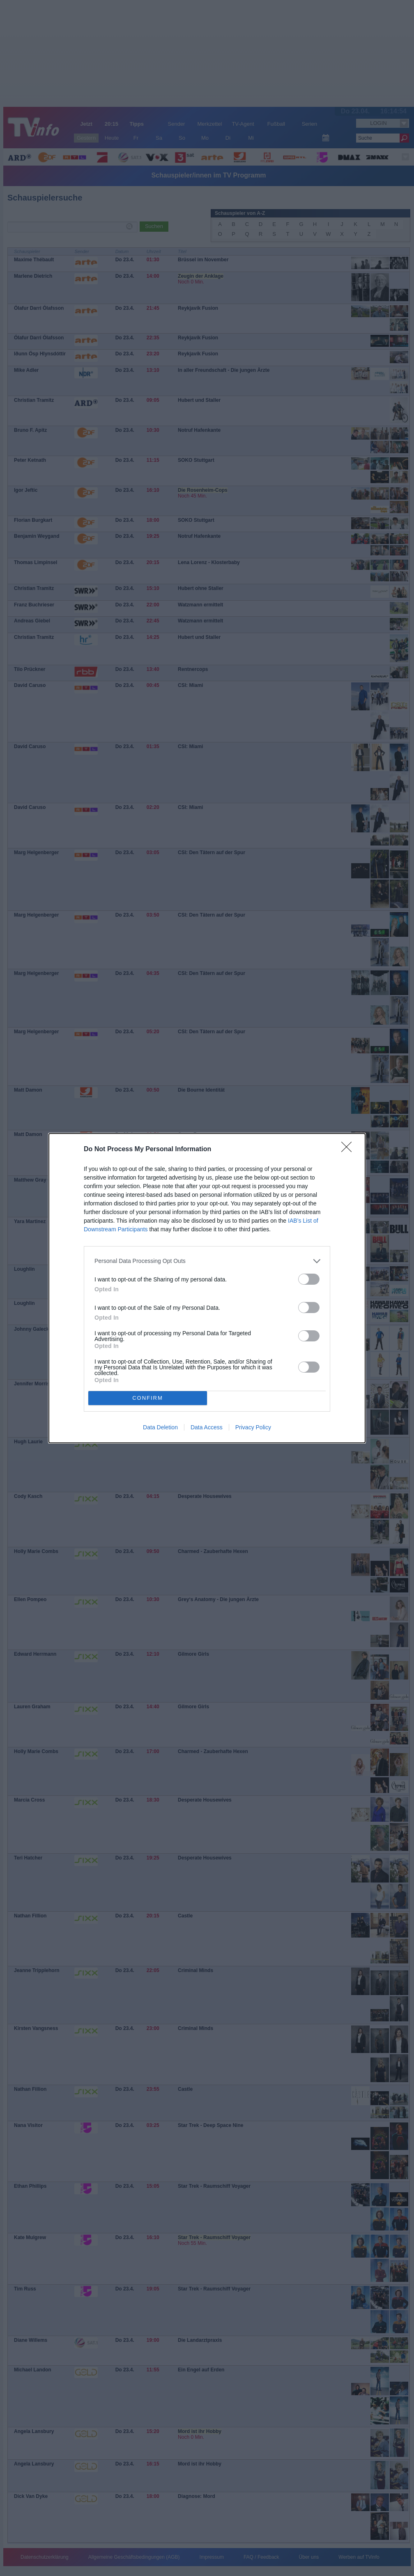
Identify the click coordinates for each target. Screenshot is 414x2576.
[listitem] (207, 1261)
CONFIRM (147, 1398)
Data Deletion (160, 1427)
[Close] (349, 1149)
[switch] (309, 1279)
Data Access (207, 1427)
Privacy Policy (253, 1427)
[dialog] (207, 1288)
